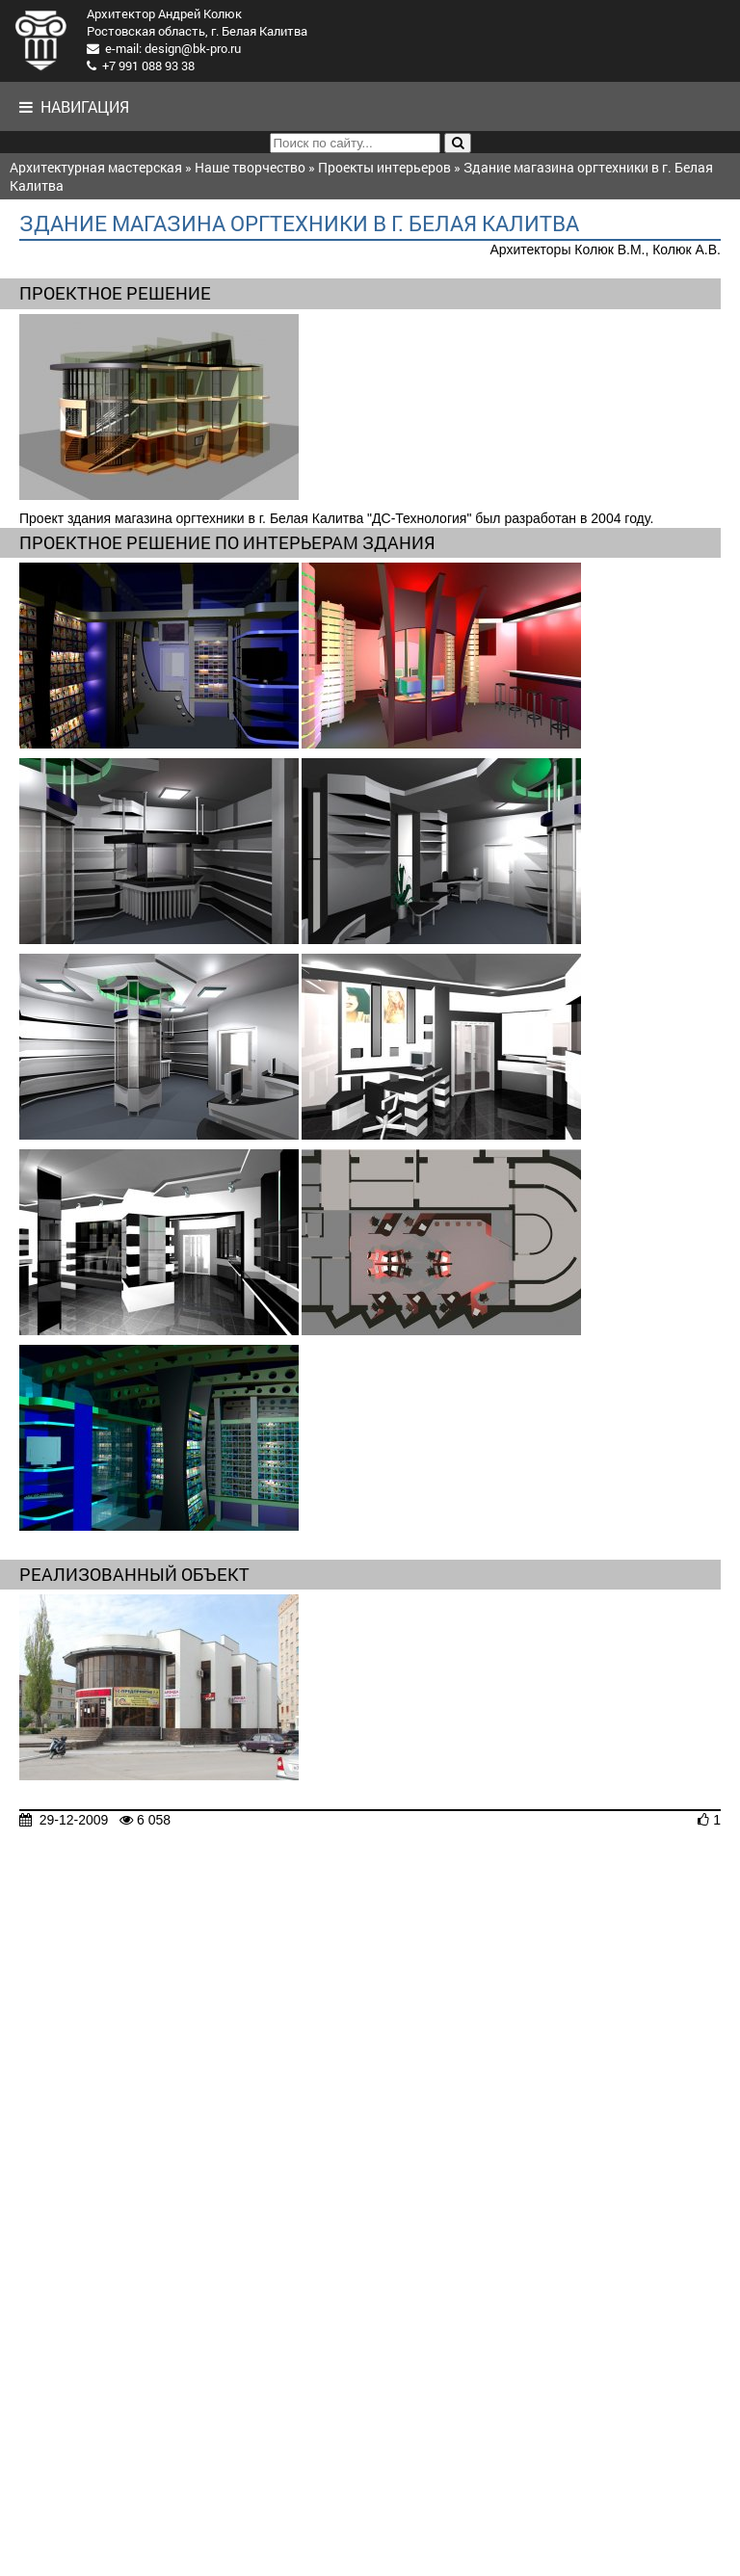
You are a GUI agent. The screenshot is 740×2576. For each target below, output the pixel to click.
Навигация (74, 106)
